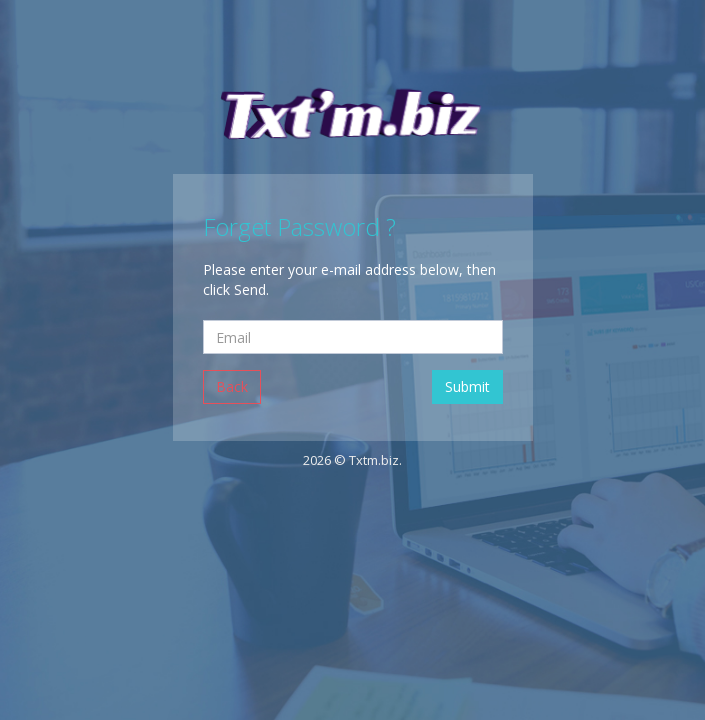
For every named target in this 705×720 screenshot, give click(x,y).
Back (232, 386)
